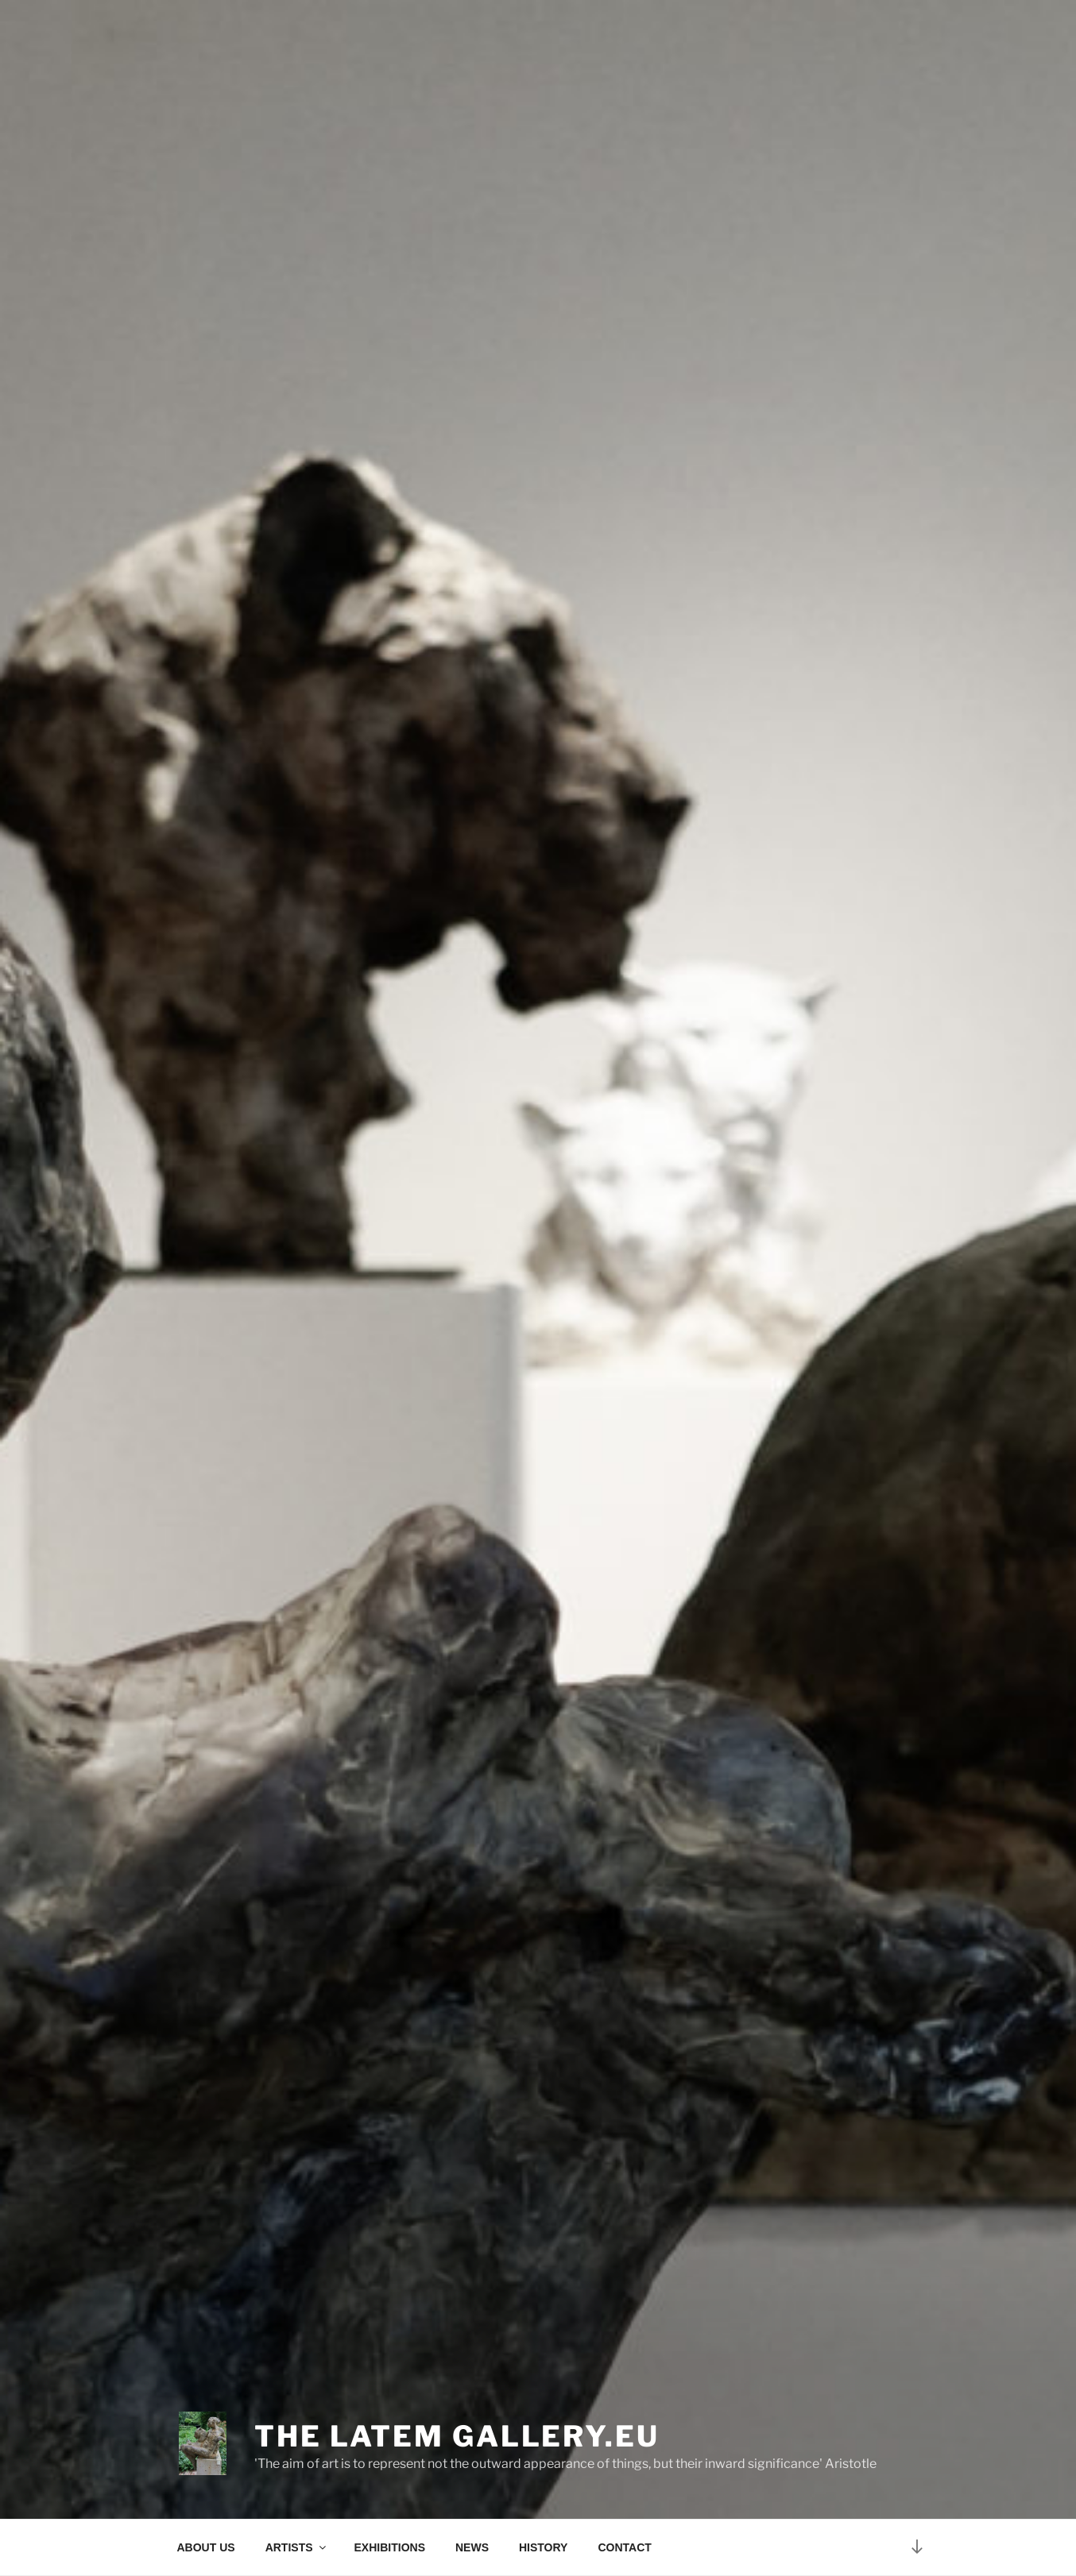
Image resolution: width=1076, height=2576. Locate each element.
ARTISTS (296, 2547)
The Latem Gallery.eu (457, 2436)
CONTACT (624, 2547)
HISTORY (543, 2547)
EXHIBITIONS (389, 2547)
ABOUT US (206, 2547)
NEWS (472, 2547)
